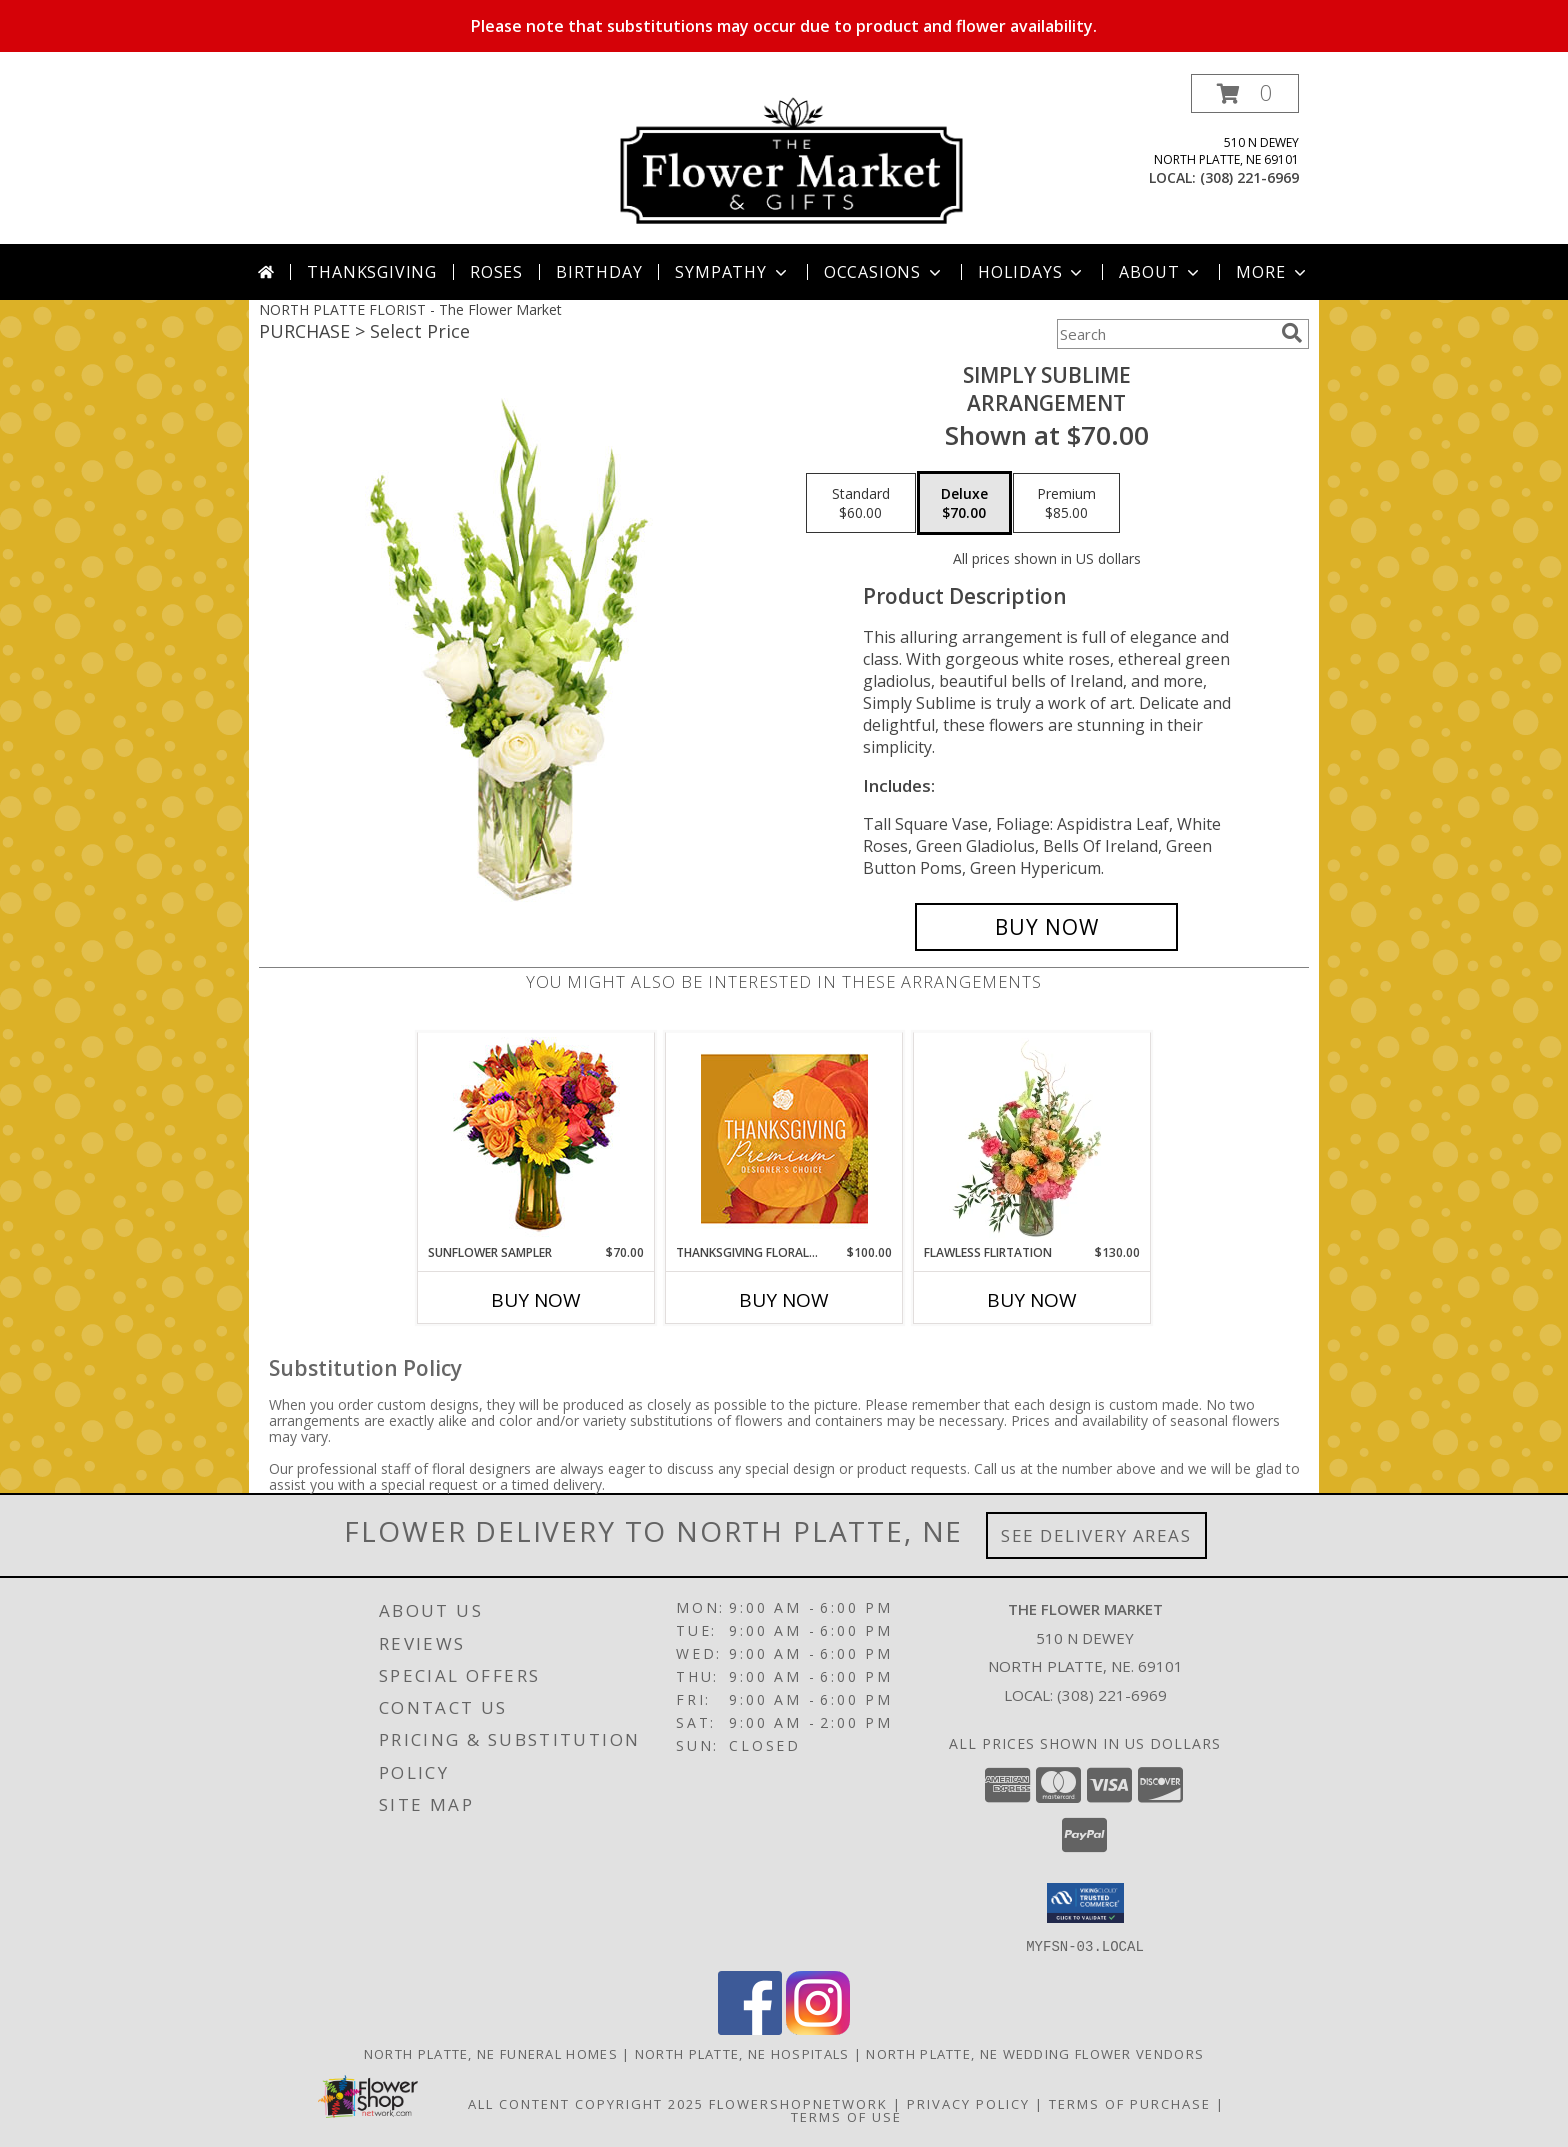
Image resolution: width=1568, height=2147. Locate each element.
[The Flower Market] (791, 158)
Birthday (599, 272)
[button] (1245, 93)
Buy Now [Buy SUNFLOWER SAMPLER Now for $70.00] (536, 1300)
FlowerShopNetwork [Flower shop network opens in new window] (798, 2103)
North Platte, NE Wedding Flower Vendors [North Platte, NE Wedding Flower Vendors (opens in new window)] (1035, 2053)
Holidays (1032, 272)
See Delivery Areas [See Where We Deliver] (1096, 1535)
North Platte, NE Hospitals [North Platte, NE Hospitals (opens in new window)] (742, 2053)
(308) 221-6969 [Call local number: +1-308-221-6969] (1249, 177)
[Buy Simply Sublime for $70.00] (1046, 927)
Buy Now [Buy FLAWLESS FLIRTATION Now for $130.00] (1032, 1300)
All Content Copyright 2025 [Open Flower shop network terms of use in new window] (586, 2103)
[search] (1292, 333)
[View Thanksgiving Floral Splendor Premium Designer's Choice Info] (784, 1138)
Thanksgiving (372, 272)
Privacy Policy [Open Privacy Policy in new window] (968, 2103)
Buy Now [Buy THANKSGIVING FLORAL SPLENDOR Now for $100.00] (784, 1300)
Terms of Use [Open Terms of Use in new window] (846, 2116)
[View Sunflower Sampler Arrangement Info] (536, 1138)
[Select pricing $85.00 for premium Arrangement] (1066, 503)
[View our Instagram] (818, 2028)
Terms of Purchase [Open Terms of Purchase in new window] (1130, 2103)
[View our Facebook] (750, 2028)
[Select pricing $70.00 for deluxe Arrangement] (964, 503)
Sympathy (732, 272)
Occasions (884, 272)
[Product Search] (1165, 334)
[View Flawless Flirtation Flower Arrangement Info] (1032, 1139)
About (1161, 272)
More (1272, 272)
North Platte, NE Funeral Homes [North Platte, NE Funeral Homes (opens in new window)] (491, 2053)
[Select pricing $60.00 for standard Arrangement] (861, 503)
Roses (496, 272)
